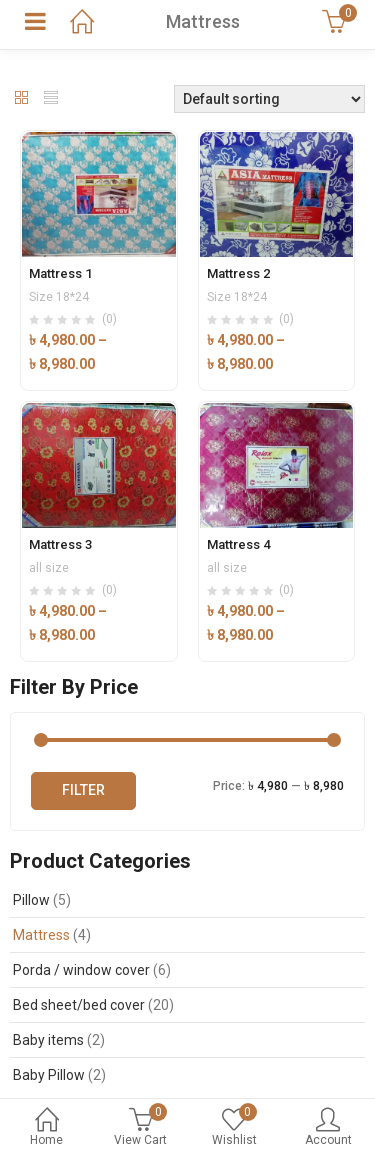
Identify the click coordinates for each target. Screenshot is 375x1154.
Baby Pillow (49, 1075)
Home (47, 1128)
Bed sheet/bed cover (79, 1005)
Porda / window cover (81, 970)
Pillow (31, 900)
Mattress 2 (238, 273)
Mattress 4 (238, 544)
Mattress (41, 935)
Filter (83, 790)
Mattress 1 (60, 273)
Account (328, 1128)
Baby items (48, 1040)
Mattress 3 (60, 544)
